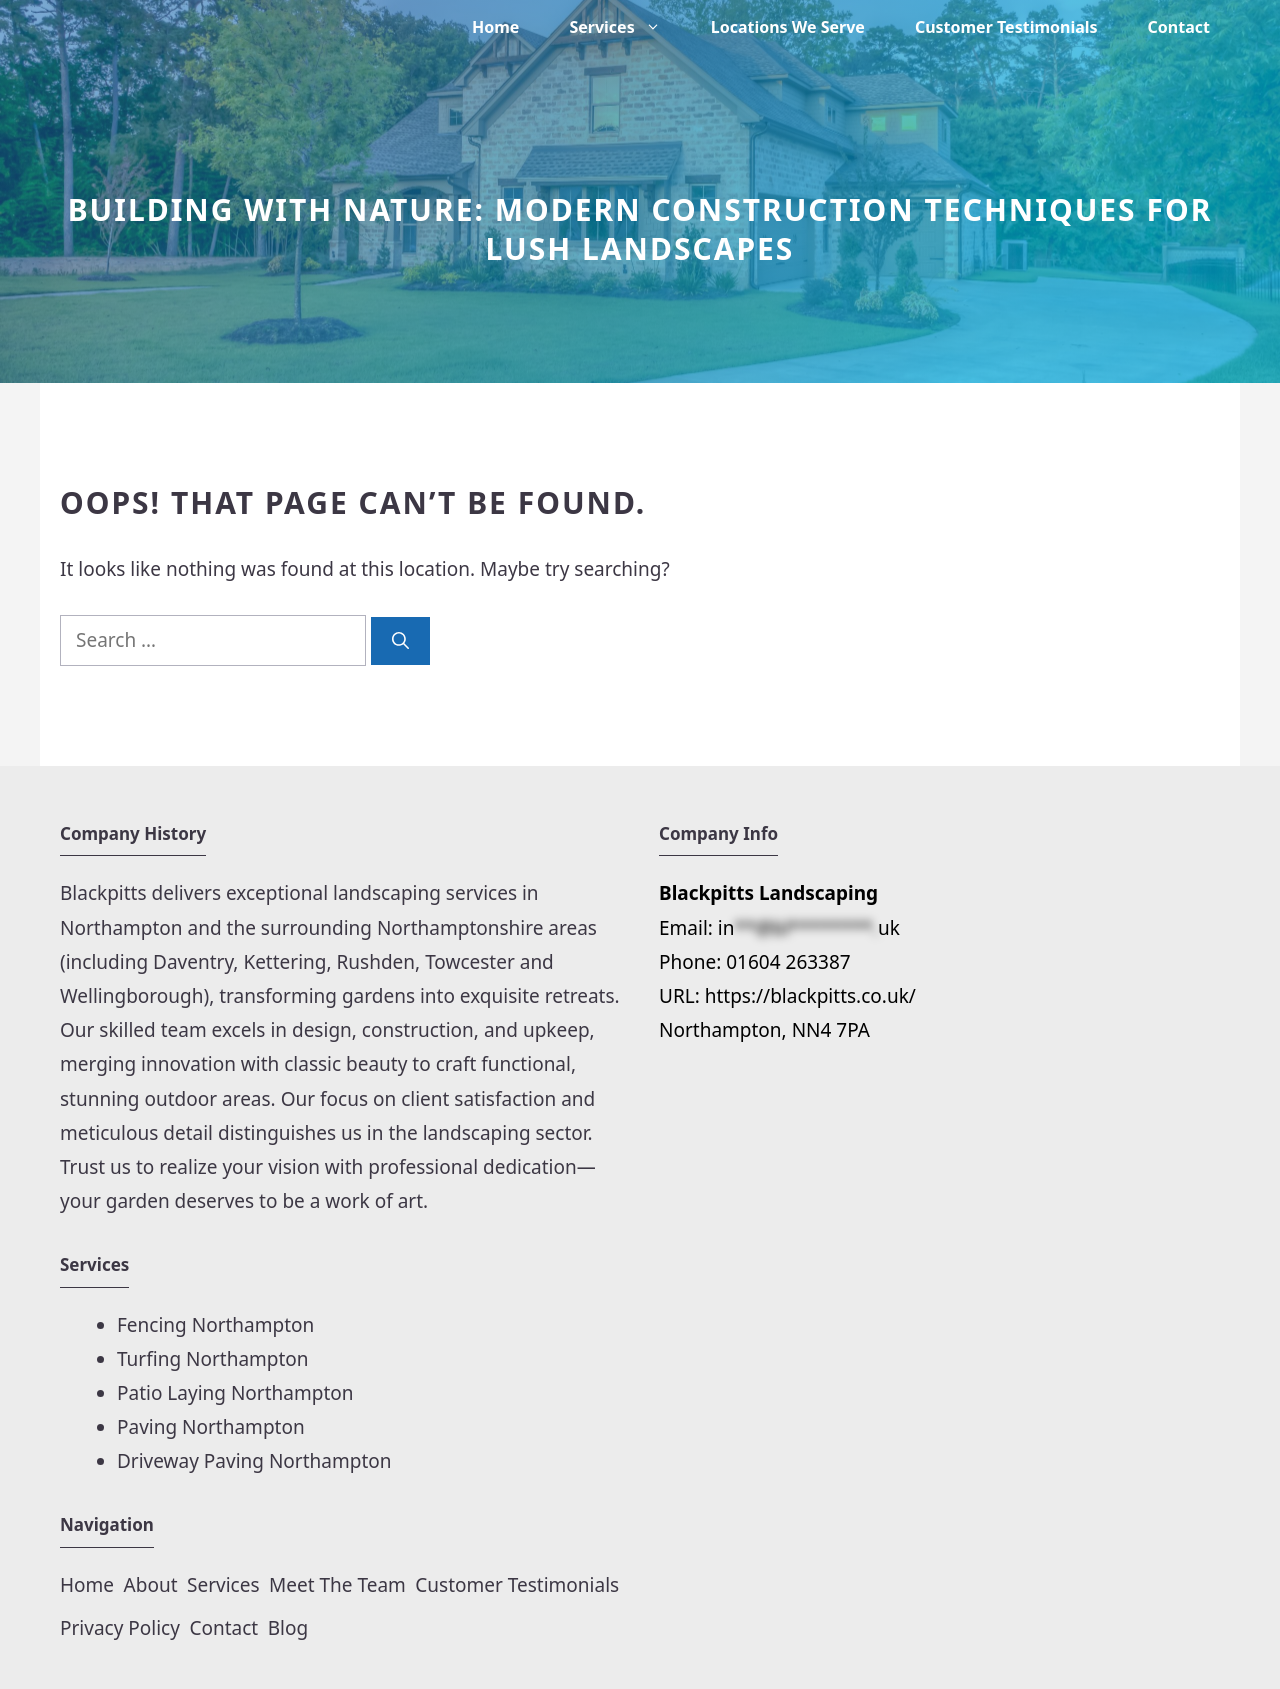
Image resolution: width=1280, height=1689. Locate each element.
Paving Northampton (211, 1427)
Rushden (376, 962)
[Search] (400, 641)
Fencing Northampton (215, 1325)
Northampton (124, 928)
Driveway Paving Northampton (254, 1461)
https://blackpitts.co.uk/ (810, 996)
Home (495, 27)
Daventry (193, 962)
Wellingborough (131, 996)
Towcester (470, 962)
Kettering (284, 962)
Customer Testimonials (1006, 27)
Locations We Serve (788, 27)
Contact (1179, 27)
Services (627, 27)
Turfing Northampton (213, 1359)
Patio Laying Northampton (235, 1393)
